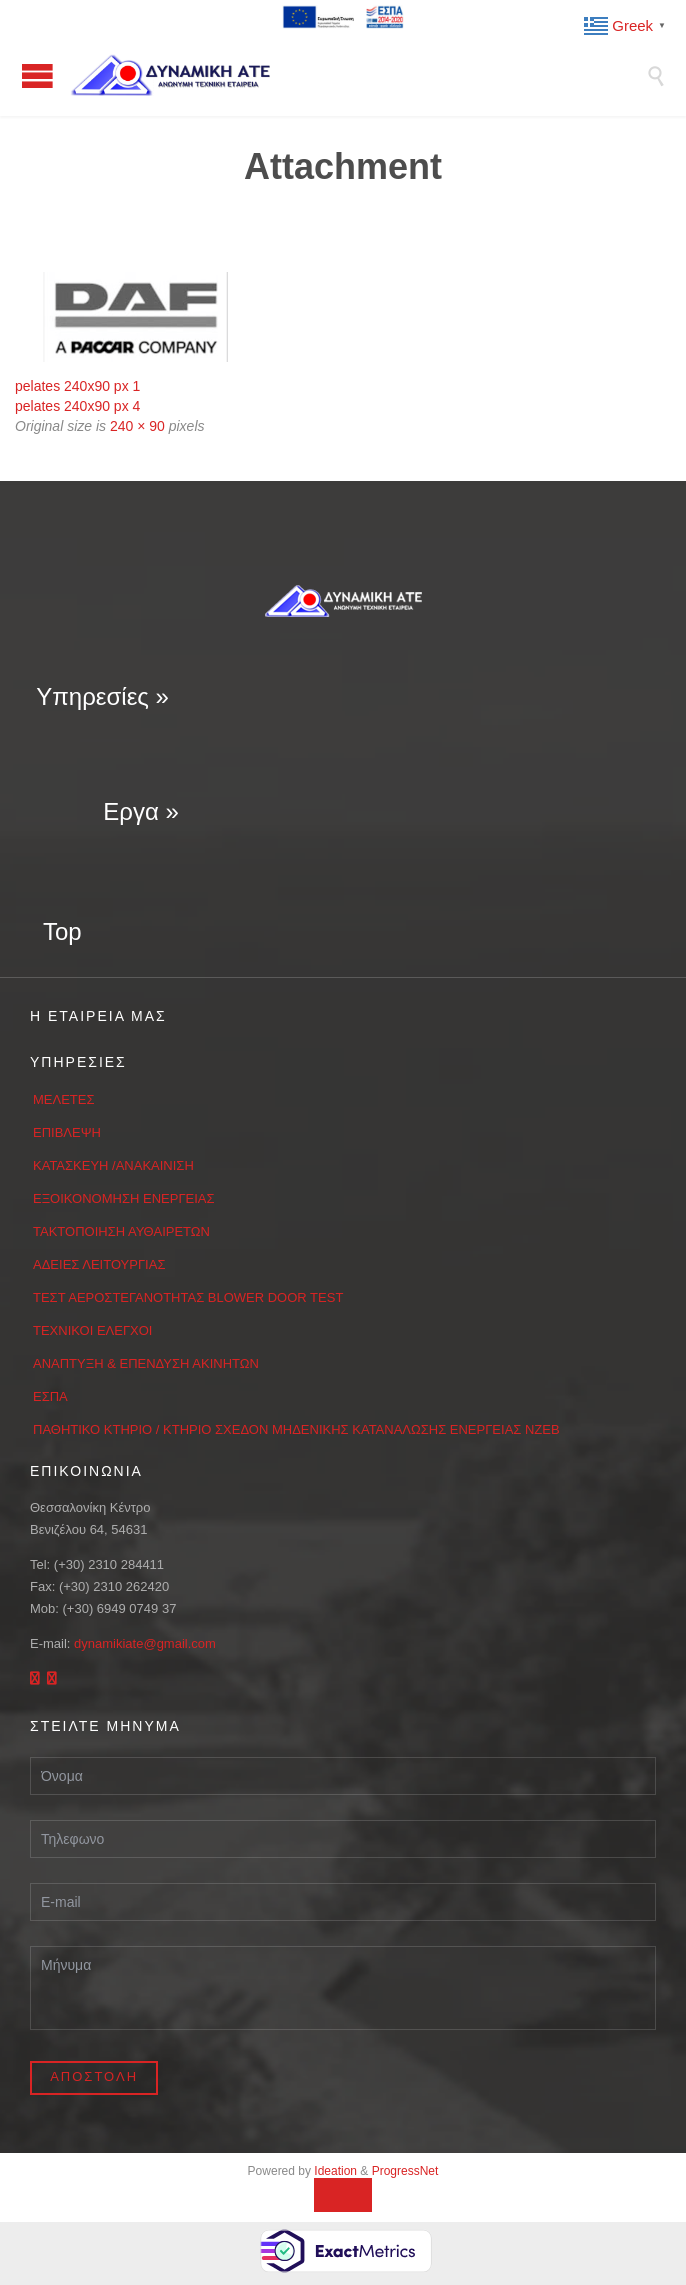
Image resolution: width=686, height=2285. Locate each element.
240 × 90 (137, 426)
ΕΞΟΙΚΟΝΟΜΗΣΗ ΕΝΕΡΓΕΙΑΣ (124, 1198)
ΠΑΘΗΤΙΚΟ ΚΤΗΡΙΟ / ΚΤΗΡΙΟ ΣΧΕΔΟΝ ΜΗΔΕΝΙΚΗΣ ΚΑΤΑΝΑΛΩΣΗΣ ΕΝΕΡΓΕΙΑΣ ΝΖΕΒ (296, 1429)
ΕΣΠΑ (50, 1396)
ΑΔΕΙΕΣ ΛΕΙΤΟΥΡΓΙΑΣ (99, 1264)
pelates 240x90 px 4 (77, 406)
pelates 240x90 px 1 (77, 386)
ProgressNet (405, 2171)
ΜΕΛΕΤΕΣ (64, 1099)
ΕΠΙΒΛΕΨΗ (67, 1132)
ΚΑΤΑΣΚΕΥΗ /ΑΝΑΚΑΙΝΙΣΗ (113, 1165)
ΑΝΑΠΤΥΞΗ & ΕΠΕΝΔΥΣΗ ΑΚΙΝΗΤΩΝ (146, 1363)
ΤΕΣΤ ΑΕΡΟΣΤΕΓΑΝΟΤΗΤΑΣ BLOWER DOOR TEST (188, 1297)
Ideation (335, 2171)
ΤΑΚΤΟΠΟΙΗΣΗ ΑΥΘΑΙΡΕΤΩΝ (121, 1231)
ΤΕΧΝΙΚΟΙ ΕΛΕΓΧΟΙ (92, 1330)
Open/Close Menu (37, 75)
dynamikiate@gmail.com (145, 1643)
